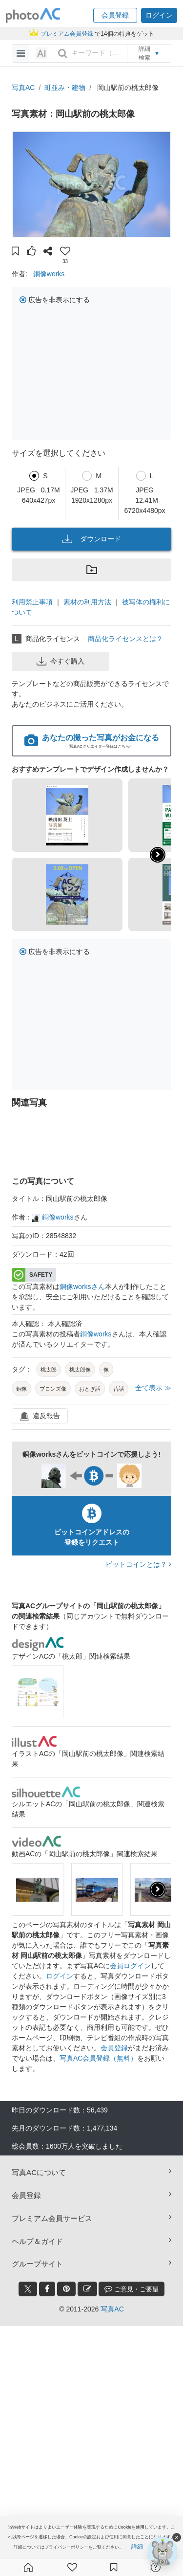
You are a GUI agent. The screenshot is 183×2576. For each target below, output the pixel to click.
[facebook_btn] (47, 2289)
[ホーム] (28, 2567)
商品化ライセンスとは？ (125, 639)
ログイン (59, 1976)
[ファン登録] (72, 2567)
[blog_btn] (87, 2289)
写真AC (23, 87)
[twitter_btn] (28, 2289)
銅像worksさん (82, 1286)
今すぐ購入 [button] (60, 661)
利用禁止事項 (32, 602)
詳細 (137, 2546)
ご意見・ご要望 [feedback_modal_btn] (131, 2289)
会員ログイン (130, 1966)
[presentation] (157, 1889)
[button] (115, 15)
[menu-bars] (20, 53)
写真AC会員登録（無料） (98, 2058)
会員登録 (114, 2048)
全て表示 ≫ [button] (153, 1388)
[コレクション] (113, 2567)
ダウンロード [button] (91, 539)
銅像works (49, 274)
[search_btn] (62, 53)
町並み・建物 (64, 87)
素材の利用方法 (87, 602)
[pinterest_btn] (66, 2289)
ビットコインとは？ (138, 1564)
